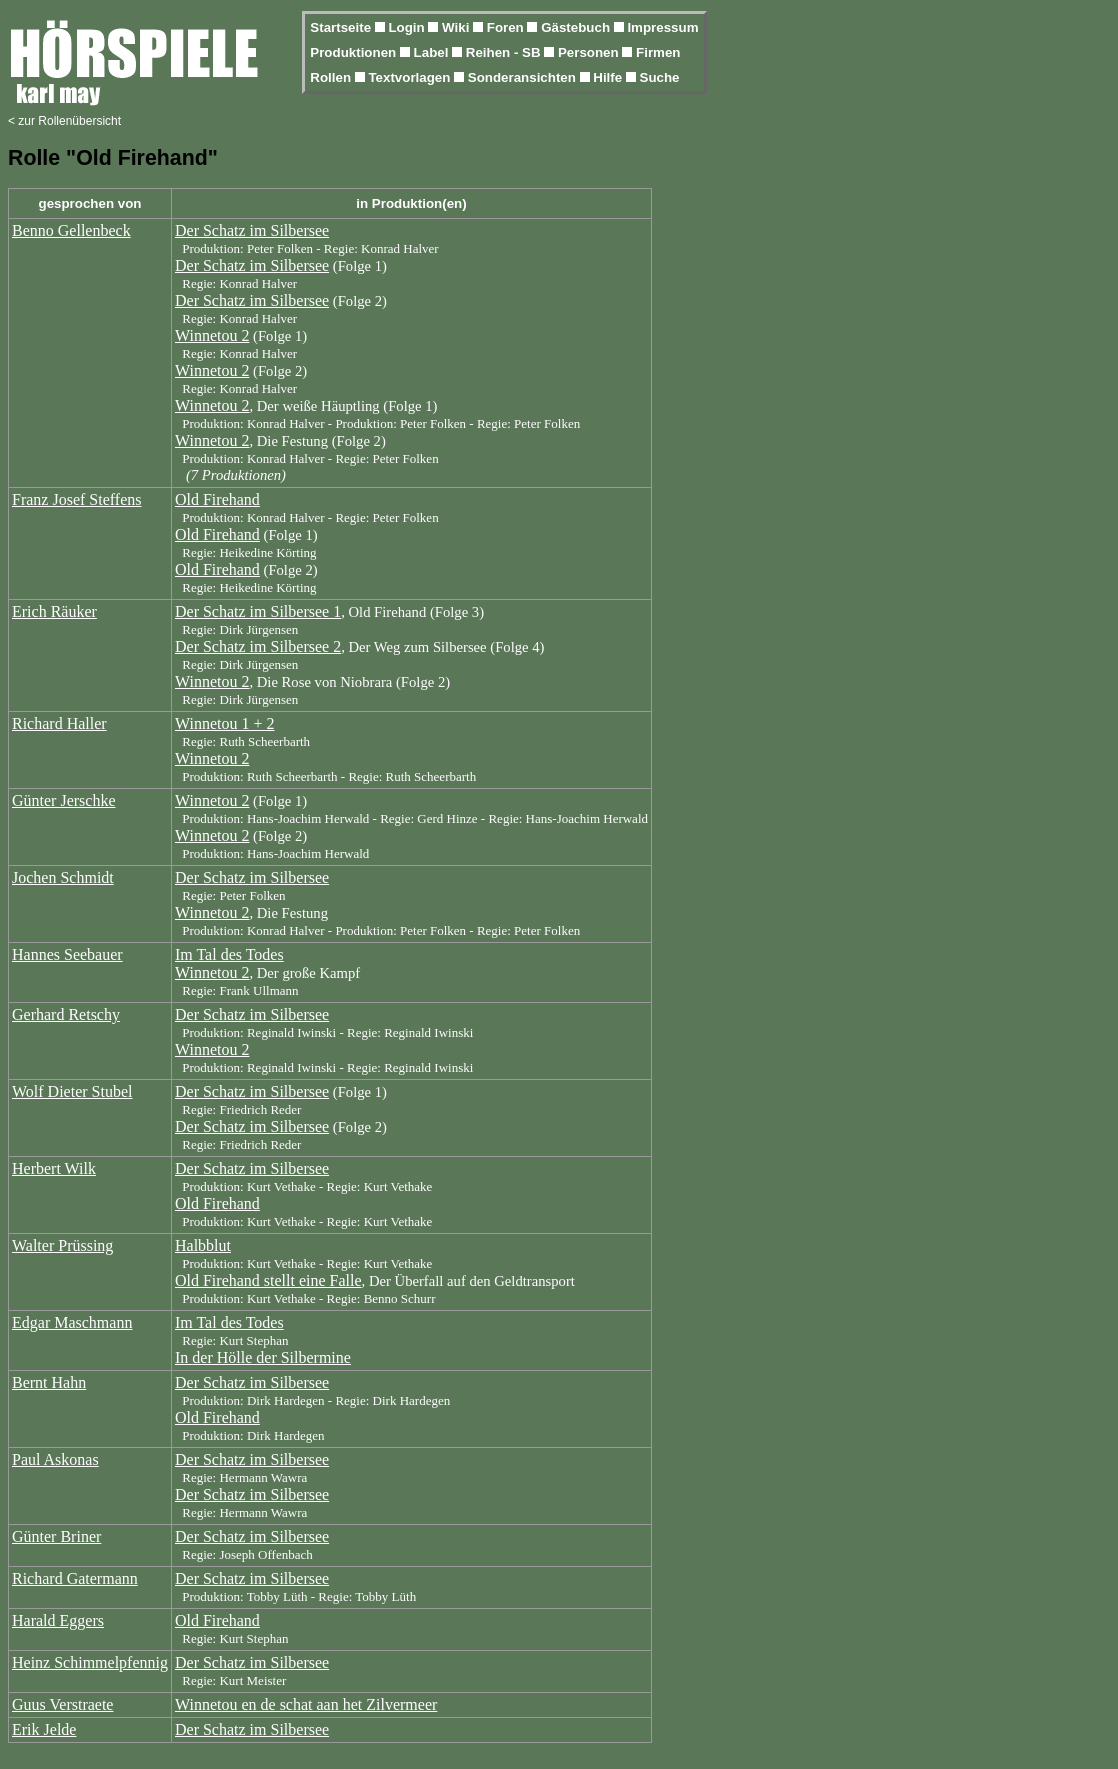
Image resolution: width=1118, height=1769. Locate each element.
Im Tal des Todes (229, 954)
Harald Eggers (58, 1620)
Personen (590, 52)
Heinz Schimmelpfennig (90, 1662)
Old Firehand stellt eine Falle (268, 1280)
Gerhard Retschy (66, 1014)
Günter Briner (56, 1536)
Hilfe (609, 77)
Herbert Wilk (54, 1168)
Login (408, 27)
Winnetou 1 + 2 (224, 723)
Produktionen (355, 52)
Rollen (332, 77)
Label (433, 52)
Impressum (662, 27)
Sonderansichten (524, 77)
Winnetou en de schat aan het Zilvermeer (306, 1704)
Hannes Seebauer (67, 954)
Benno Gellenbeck (71, 230)
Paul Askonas (55, 1459)
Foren (507, 27)
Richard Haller (59, 723)
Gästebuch (577, 27)
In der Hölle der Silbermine (263, 1357)
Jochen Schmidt (63, 877)
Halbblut (203, 1245)
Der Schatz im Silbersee (252, 230)
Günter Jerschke (64, 800)
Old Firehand (217, 499)
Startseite (342, 27)
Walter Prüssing (62, 1245)
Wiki (457, 27)
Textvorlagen (411, 77)
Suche (660, 77)
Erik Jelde (44, 1729)
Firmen (658, 52)
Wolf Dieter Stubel (72, 1091)
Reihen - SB (505, 52)
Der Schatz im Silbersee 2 (258, 646)
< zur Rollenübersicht (64, 121)
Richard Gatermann (75, 1578)
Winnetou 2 (212, 335)
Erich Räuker (54, 611)
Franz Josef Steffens (76, 499)
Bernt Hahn (49, 1382)
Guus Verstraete (62, 1704)
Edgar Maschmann (72, 1322)
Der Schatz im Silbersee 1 (258, 611)
